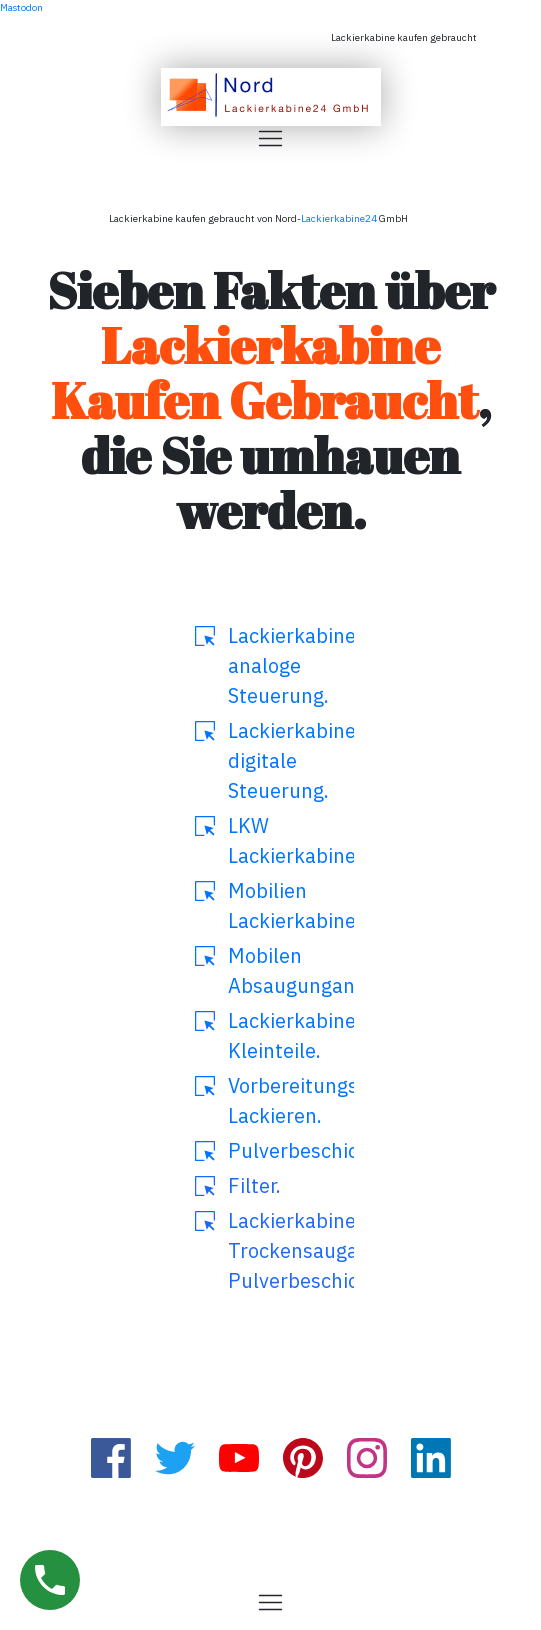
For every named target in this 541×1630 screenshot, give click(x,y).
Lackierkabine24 (339, 218)
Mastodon (21, 7)
